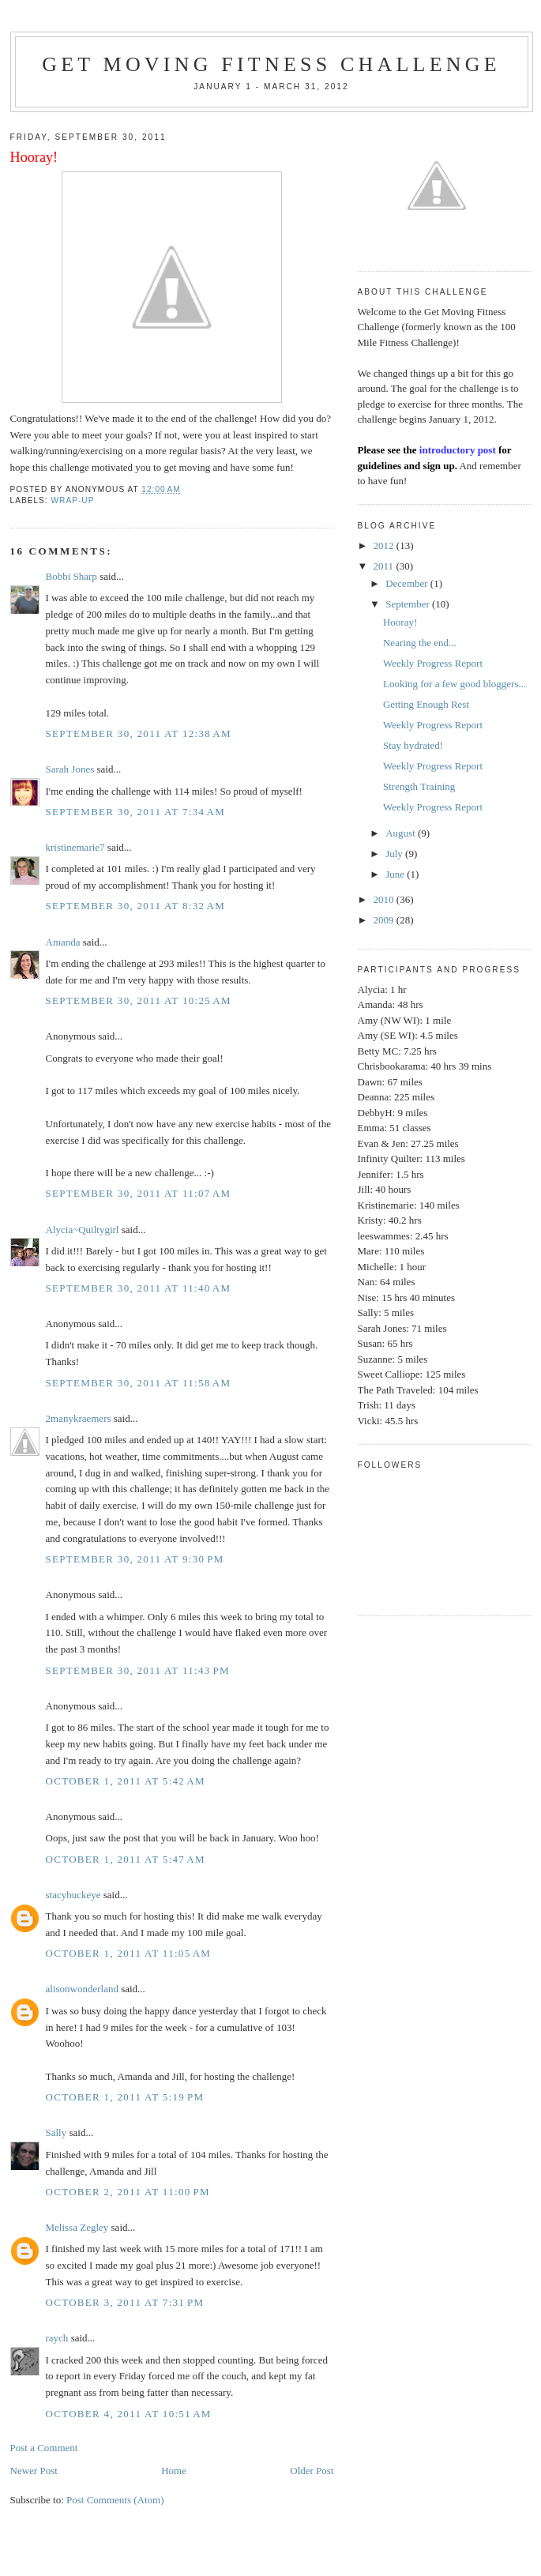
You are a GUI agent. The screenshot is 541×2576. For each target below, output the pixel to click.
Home (173, 2470)
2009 (385, 920)
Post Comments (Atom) (115, 2500)
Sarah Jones (70, 769)
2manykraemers (78, 1418)
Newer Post (34, 2470)
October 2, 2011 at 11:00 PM (128, 2192)
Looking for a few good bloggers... (454, 684)
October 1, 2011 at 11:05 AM (129, 1953)
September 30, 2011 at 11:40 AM (138, 1288)
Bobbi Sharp (71, 576)
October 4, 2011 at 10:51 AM (129, 2414)
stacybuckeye (73, 1895)
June (396, 874)
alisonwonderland (82, 1989)
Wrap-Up (73, 500)
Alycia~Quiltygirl (82, 1229)
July (395, 853)
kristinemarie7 (75, 847)
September (408, 604)
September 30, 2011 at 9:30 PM (135, 1559)
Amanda (63, 942)
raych (57, 2338)
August (401, 833)
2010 (385, 899)
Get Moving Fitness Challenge (271, 64)
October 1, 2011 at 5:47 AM (125, 1859)
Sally (56, 2132)
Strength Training (419, 786)
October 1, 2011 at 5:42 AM (125, 1781)
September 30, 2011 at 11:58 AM (138, 1383)
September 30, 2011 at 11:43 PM (138, 1670)
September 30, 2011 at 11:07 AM (138, 1193)
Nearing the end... (419, 643)
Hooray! (400, 622)
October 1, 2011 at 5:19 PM (125, 2097)
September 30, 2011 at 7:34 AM (136, 812)
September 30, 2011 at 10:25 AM (138, 1000)
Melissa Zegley (77, 2227)
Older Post (311, 2470)
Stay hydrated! (413, 745)
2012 (385, 545)
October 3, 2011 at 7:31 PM (125, 2302)
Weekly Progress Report (433, 663)
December (407, 583)
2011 (385, 566)
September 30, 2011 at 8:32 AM (136, 906)
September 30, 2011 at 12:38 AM (138, 733)
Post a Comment (44, 2448)
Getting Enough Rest (426, 704)
